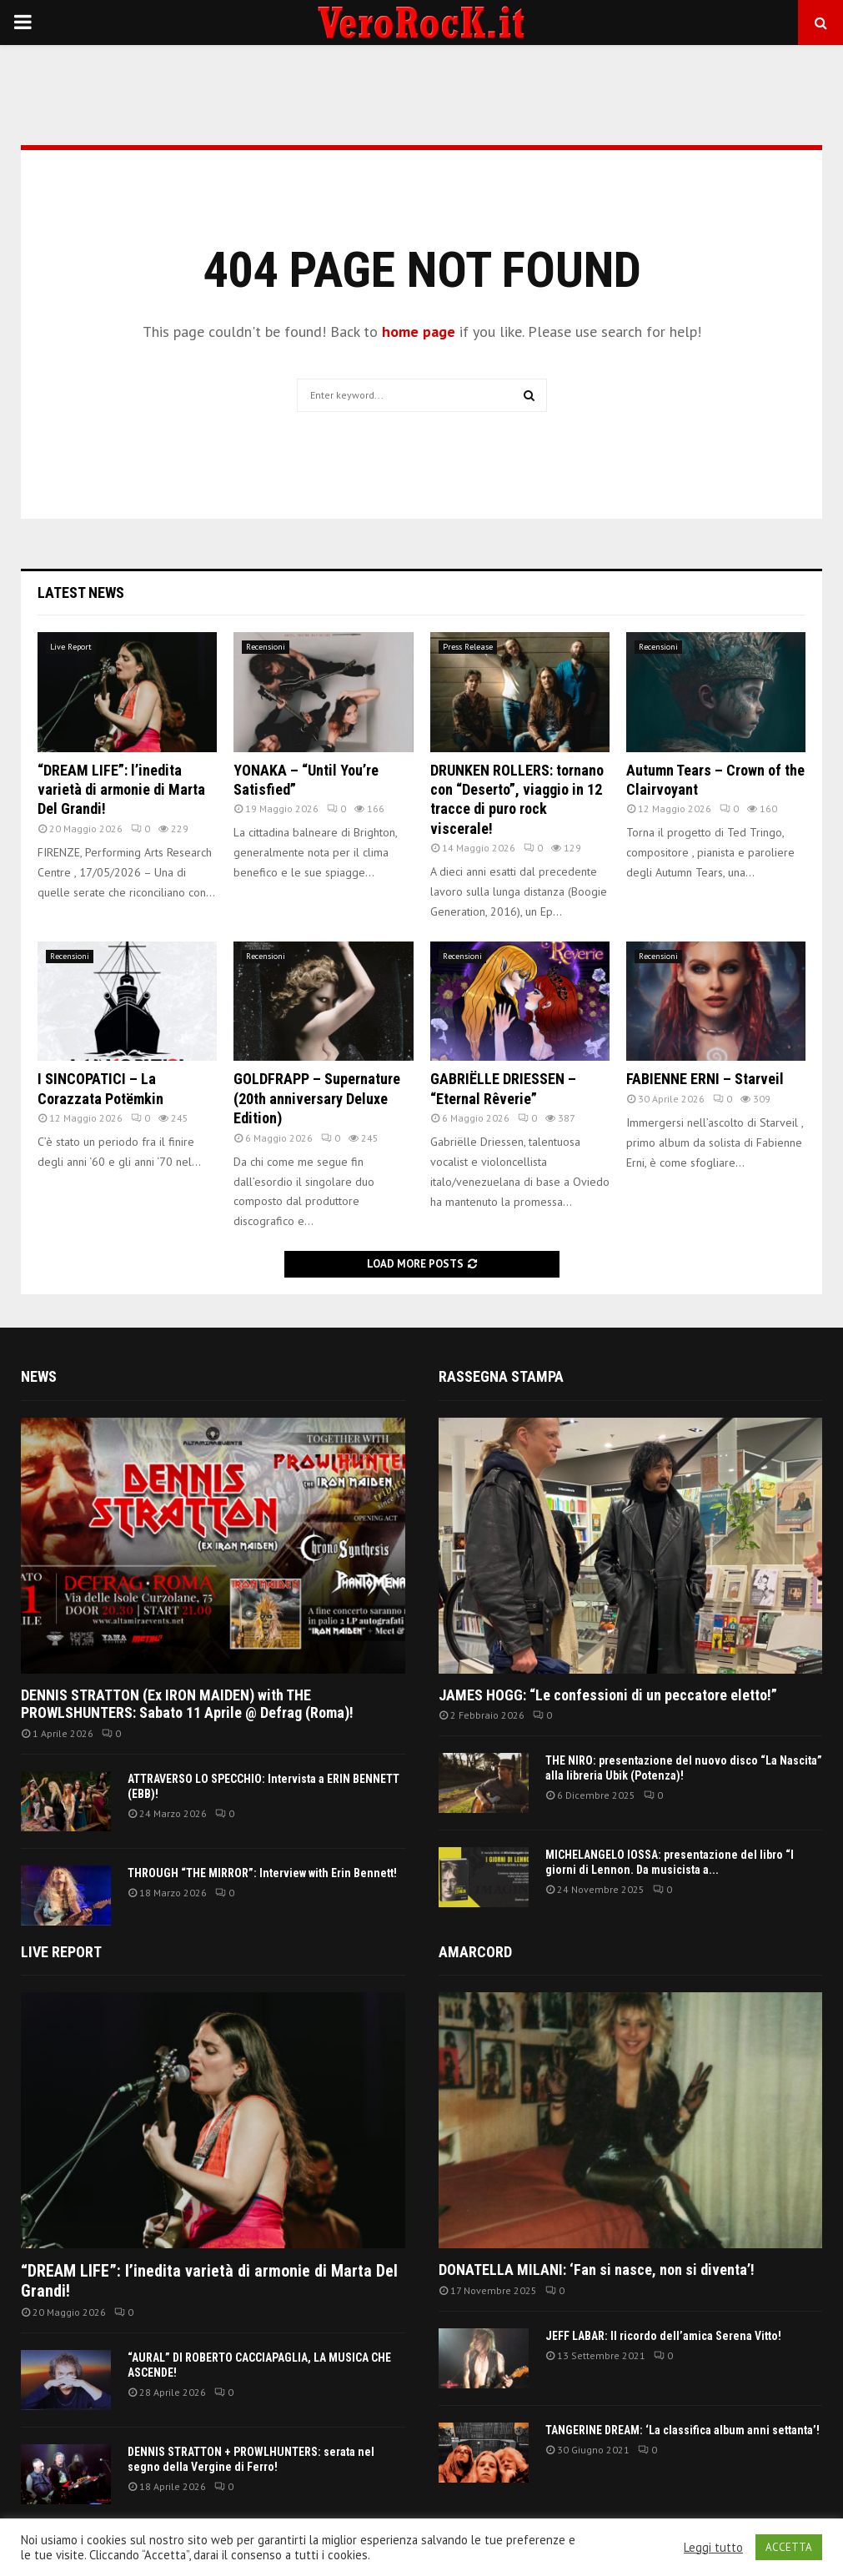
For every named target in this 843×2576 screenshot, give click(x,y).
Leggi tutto (713, 2547)
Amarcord (475, 1952)
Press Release (468, 646)
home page (418, 331)
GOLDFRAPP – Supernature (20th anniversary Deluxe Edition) (316, 1098)
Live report (61, 1952)
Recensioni (265, 646)
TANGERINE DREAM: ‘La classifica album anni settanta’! (682, 2430)
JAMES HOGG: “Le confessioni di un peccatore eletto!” (608, 1695)
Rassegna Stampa (501, 1376)
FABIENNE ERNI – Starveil (705, 1078)
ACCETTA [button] (788, 2547)
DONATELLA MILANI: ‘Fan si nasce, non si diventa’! (597, 2269)
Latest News (81, 592)
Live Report (71, 646)
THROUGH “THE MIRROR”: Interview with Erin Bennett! (262, 1873)
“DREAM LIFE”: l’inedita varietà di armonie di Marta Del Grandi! (121, 789)
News (39, 1376)
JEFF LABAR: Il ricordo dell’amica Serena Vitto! (663, 2336)
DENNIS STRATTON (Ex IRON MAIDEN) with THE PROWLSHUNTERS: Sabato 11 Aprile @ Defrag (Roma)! (187, 1704)
